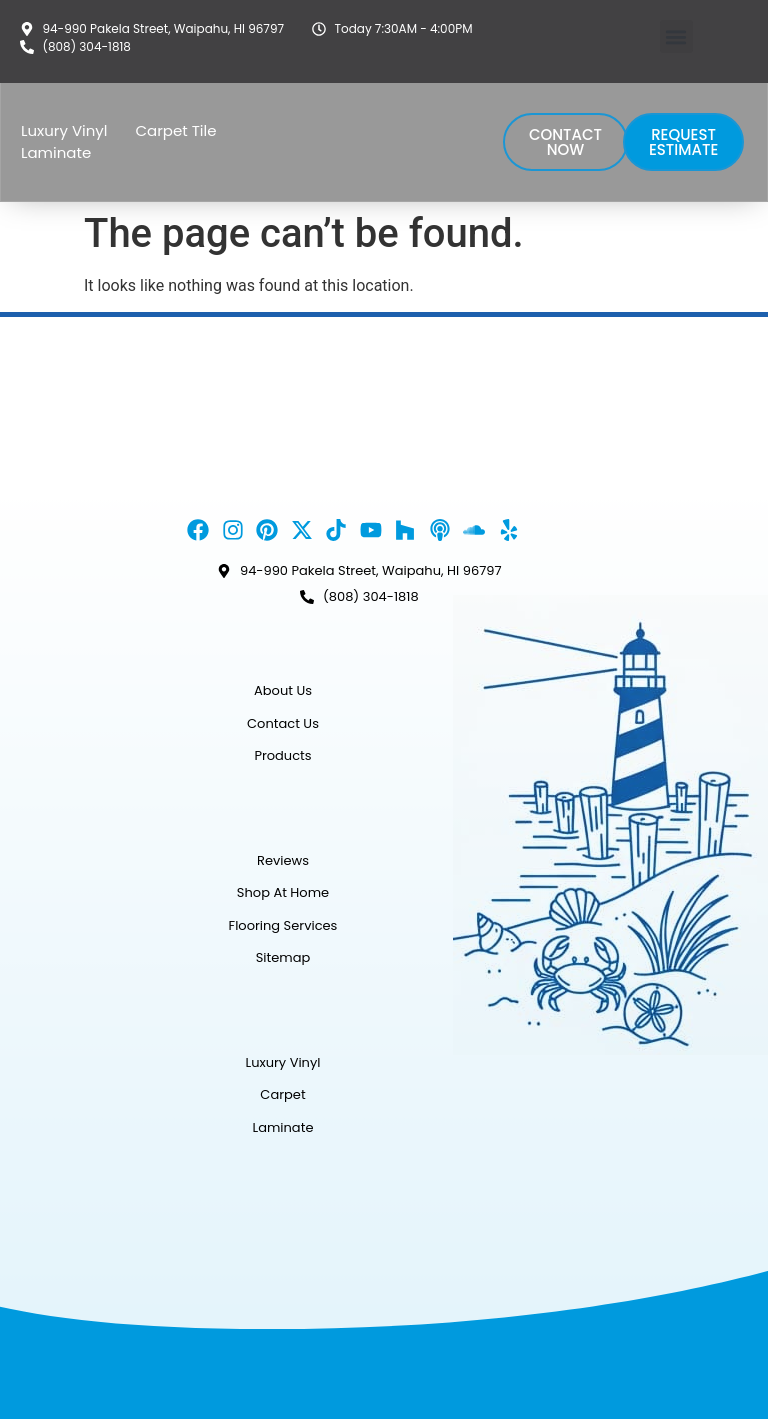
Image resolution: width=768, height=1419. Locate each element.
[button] (676, 36)
